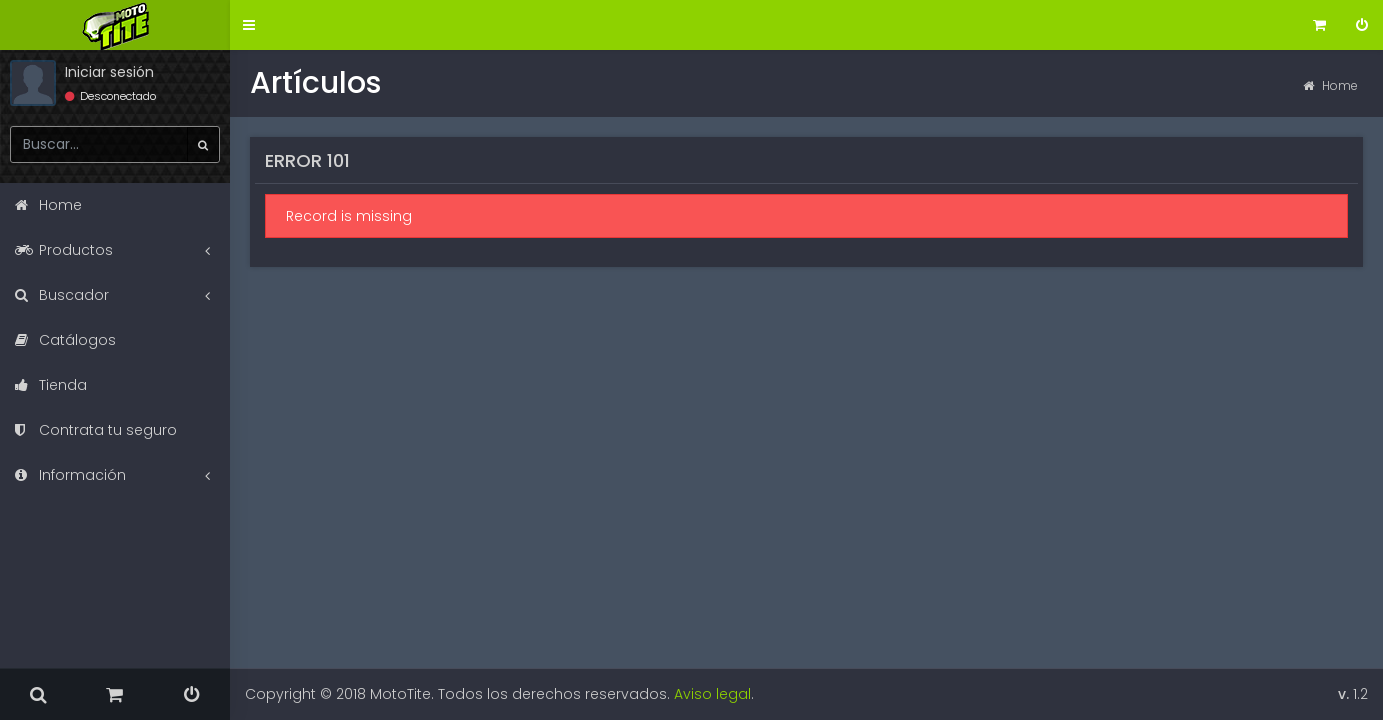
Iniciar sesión (109, 72)
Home (1330, 85)
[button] (249, 25)
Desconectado (110, 96)
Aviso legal (712, 694)
